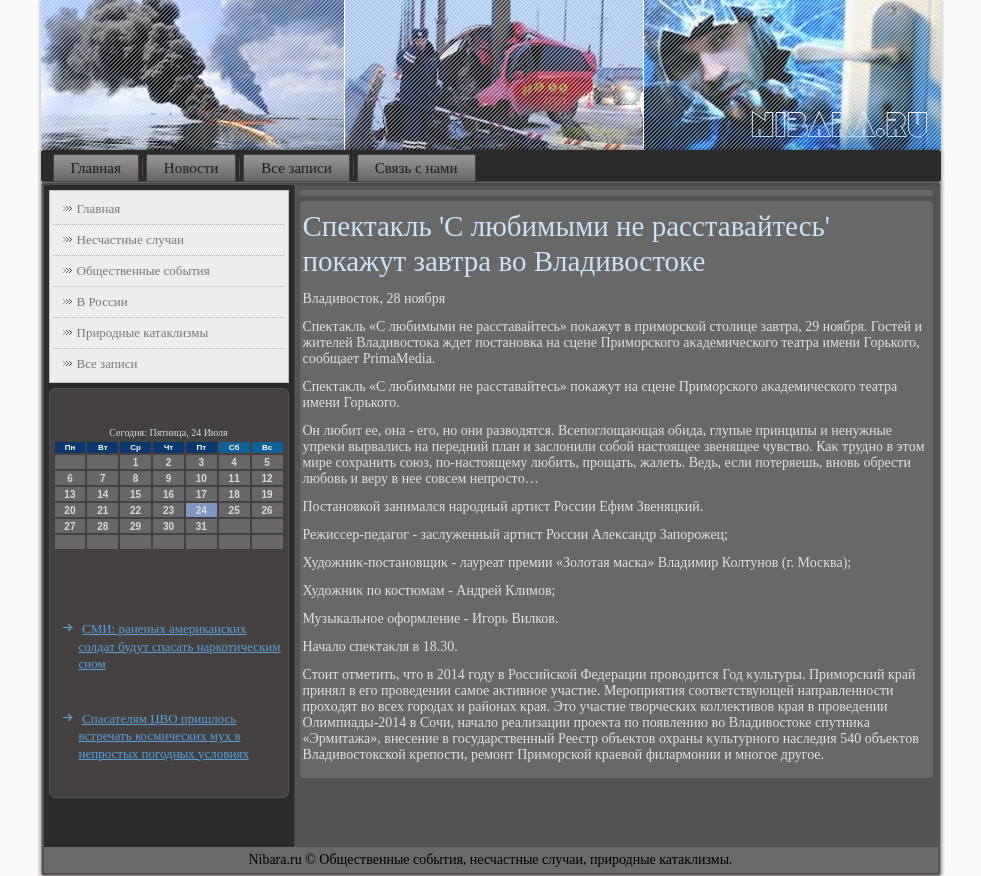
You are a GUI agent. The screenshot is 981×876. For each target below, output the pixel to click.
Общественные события (143, 270)
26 (266, 510)
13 (69, 494)
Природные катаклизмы (143, 332)
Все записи (296, 168)
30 (168, 526)
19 (266, 494)
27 (69, 526)
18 (234, 494)
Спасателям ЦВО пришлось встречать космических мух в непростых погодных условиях (164, 736)
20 (69, 510)
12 (266, 478)
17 (201, 494)
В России (102, 301)
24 (201, 510)
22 (135, 510)
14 (102, 494)
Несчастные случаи (131, 239)
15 (135, 494)
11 (234, 478)
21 (102, 510)
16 (168, 494)
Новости (191, 168)
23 (168, 510)
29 (135, 526)
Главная (96, 168)
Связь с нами (416, 168)
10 (201, 478)
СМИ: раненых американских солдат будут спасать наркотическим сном (180, 646)
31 (201, 526)
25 (234, 510)
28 (102, 526)
